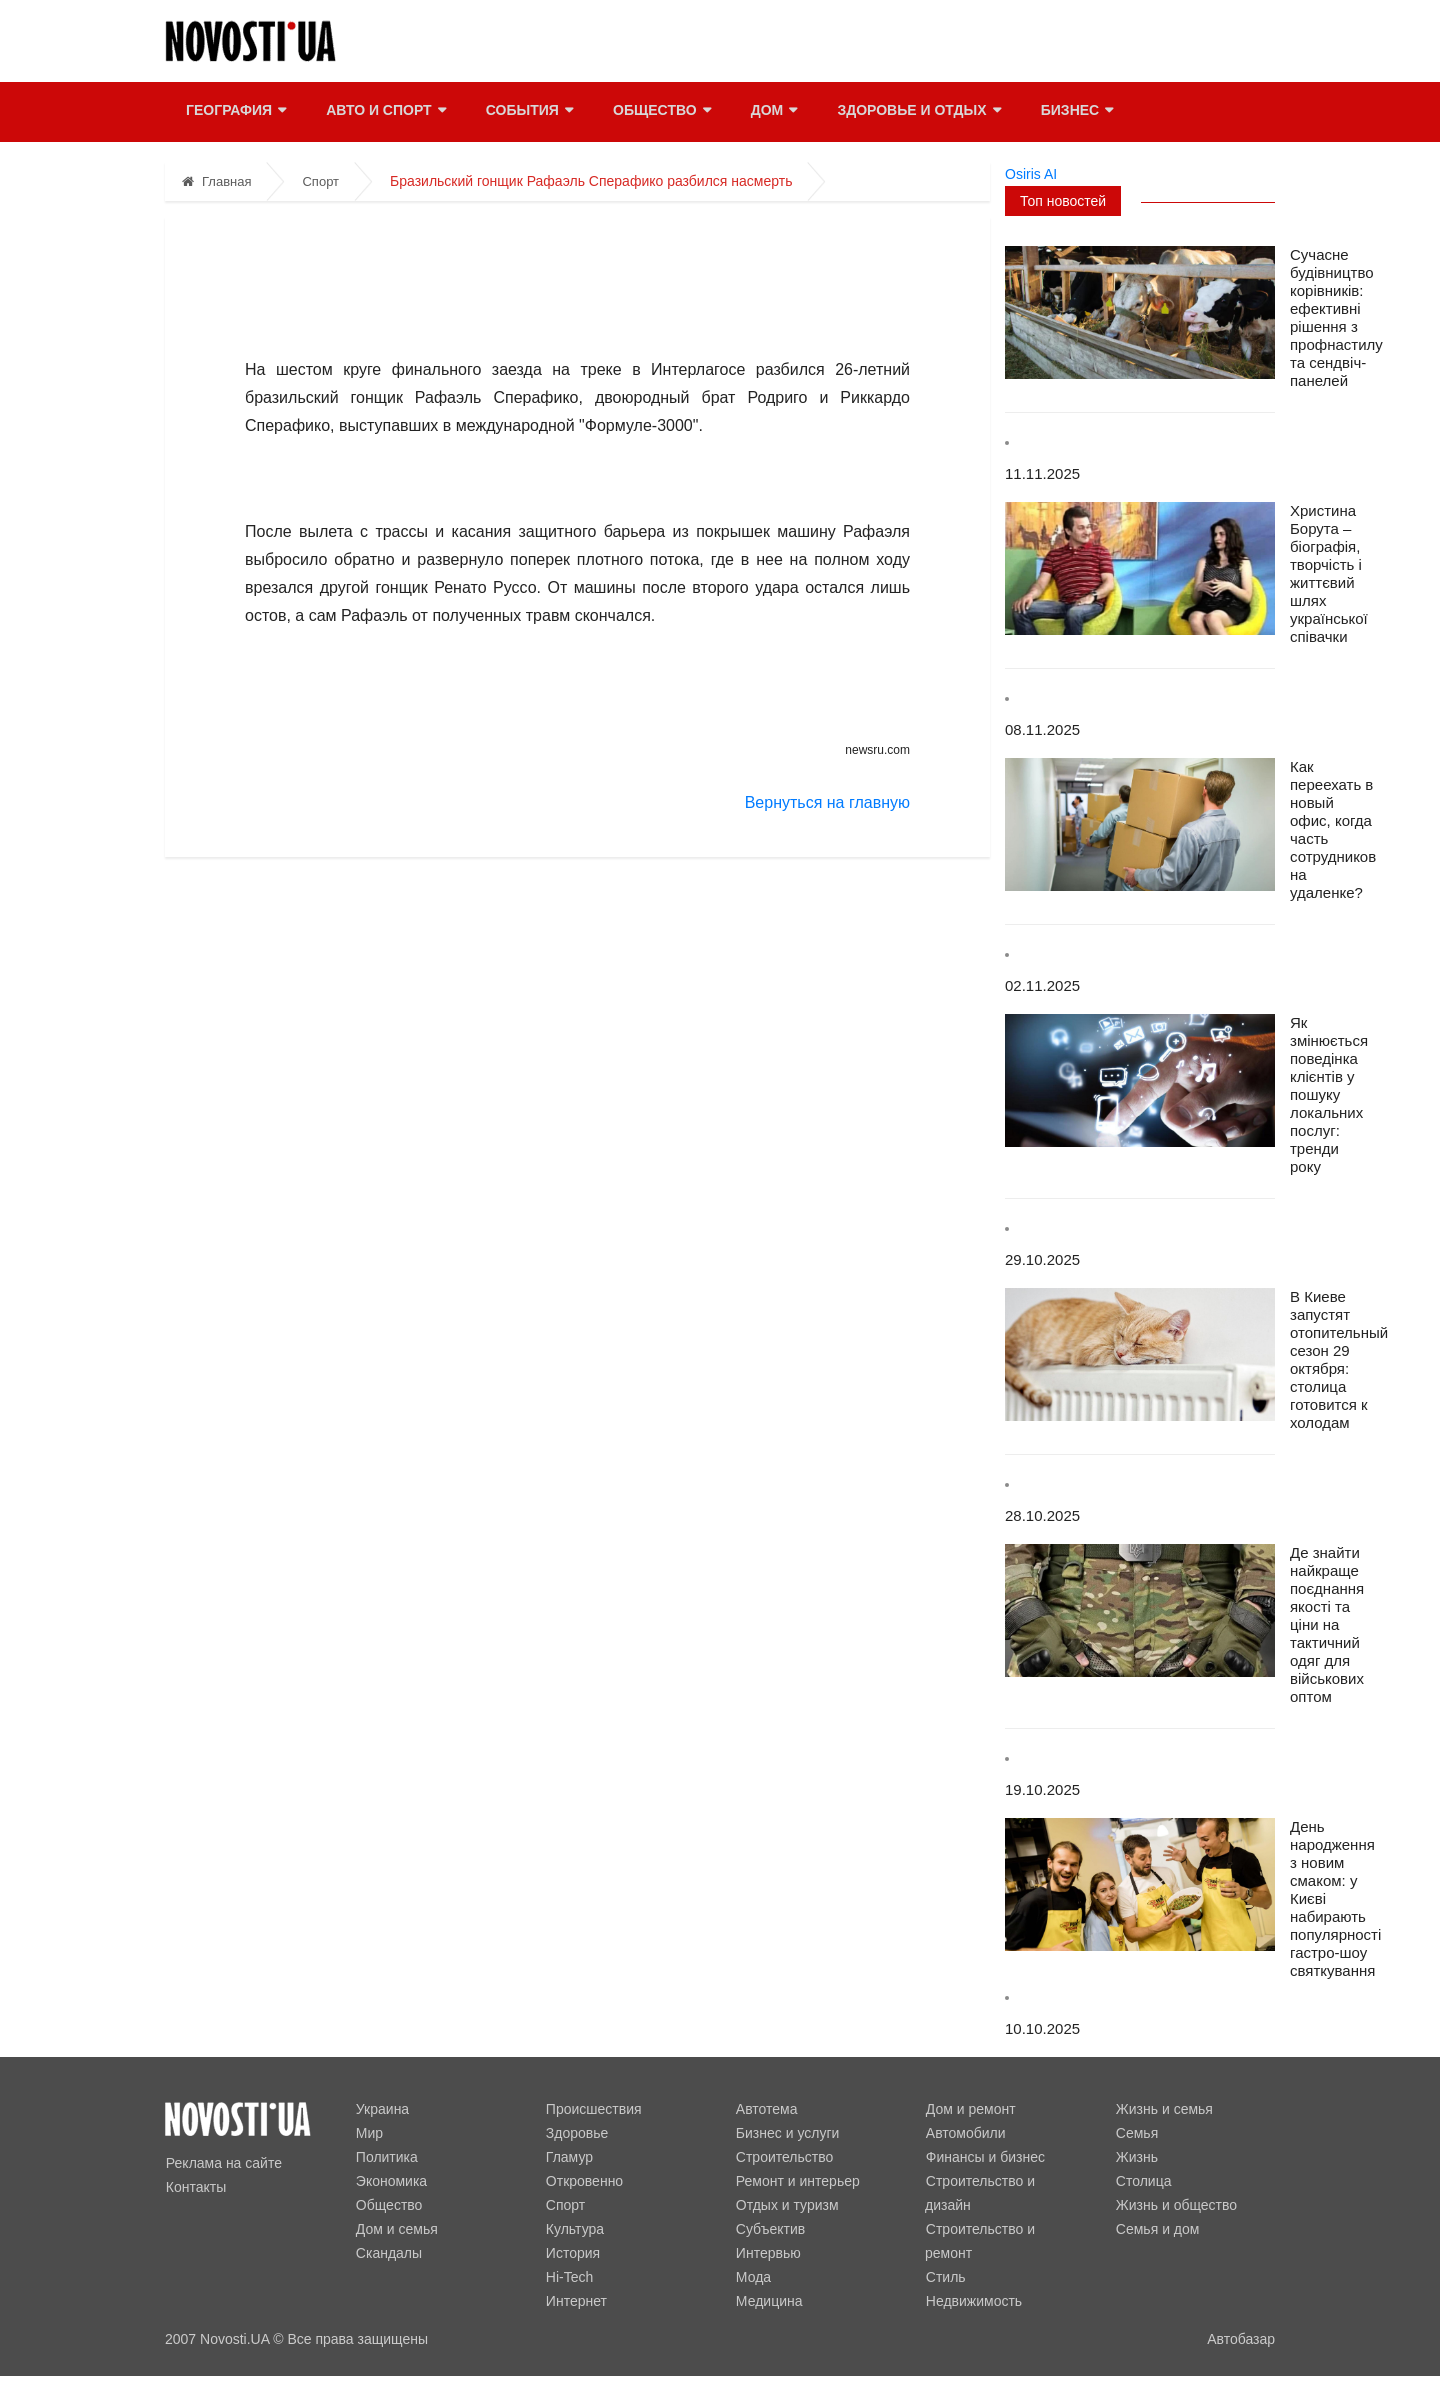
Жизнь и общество (1175, 2205)
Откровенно (583, 2181)
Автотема (766, 2109)
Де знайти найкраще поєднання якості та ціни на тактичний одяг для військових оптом (1327, 1624)
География (235, 112)
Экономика (390, 2181)
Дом (772, 112)
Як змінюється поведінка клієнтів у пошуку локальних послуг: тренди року (1329, 1094)
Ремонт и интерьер (797, 2181)
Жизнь (1136, 2157)
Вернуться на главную (827, 802)
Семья (1136, 2133)
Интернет (575, 2301)
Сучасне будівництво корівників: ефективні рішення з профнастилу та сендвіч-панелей (1336, 317)
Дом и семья (396, 2229)
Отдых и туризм (786, 2205)
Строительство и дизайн (1004, 2181)
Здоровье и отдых (917, 112)
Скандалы (388, 2253)
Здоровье (576, 2133)
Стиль (945, 2253)
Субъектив (769, 2229)
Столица (1143, 2181)
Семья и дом (1157, 2229)
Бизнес (1075, 112)
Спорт (320, 181)
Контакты (195, 2187)
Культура (574, 2229)
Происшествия (593, 2109)
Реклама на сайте (223, 2163)
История (572, 2253)
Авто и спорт (384, 112)
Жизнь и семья (1163, 2109)
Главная (216, 181)
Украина (381, 2109)
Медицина (768, 2301)
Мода (752, 2277)
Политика (386, 2157)
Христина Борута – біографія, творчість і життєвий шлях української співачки (1329, 573)
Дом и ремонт (970, 2109)
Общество (661, 112)
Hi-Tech (568, 2277)
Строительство (783, 2157)
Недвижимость (973, 2277)
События (527, 112)
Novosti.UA (234, 2339)
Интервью (767, 2253)
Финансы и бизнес (984, 2157)
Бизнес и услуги (786, 2133)
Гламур (568, 2157)
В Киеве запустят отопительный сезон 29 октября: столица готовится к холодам (1339, 1359)
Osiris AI (1031, 174)
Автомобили (965, 2133)
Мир (368, 2133)
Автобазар (1241, 2339)
